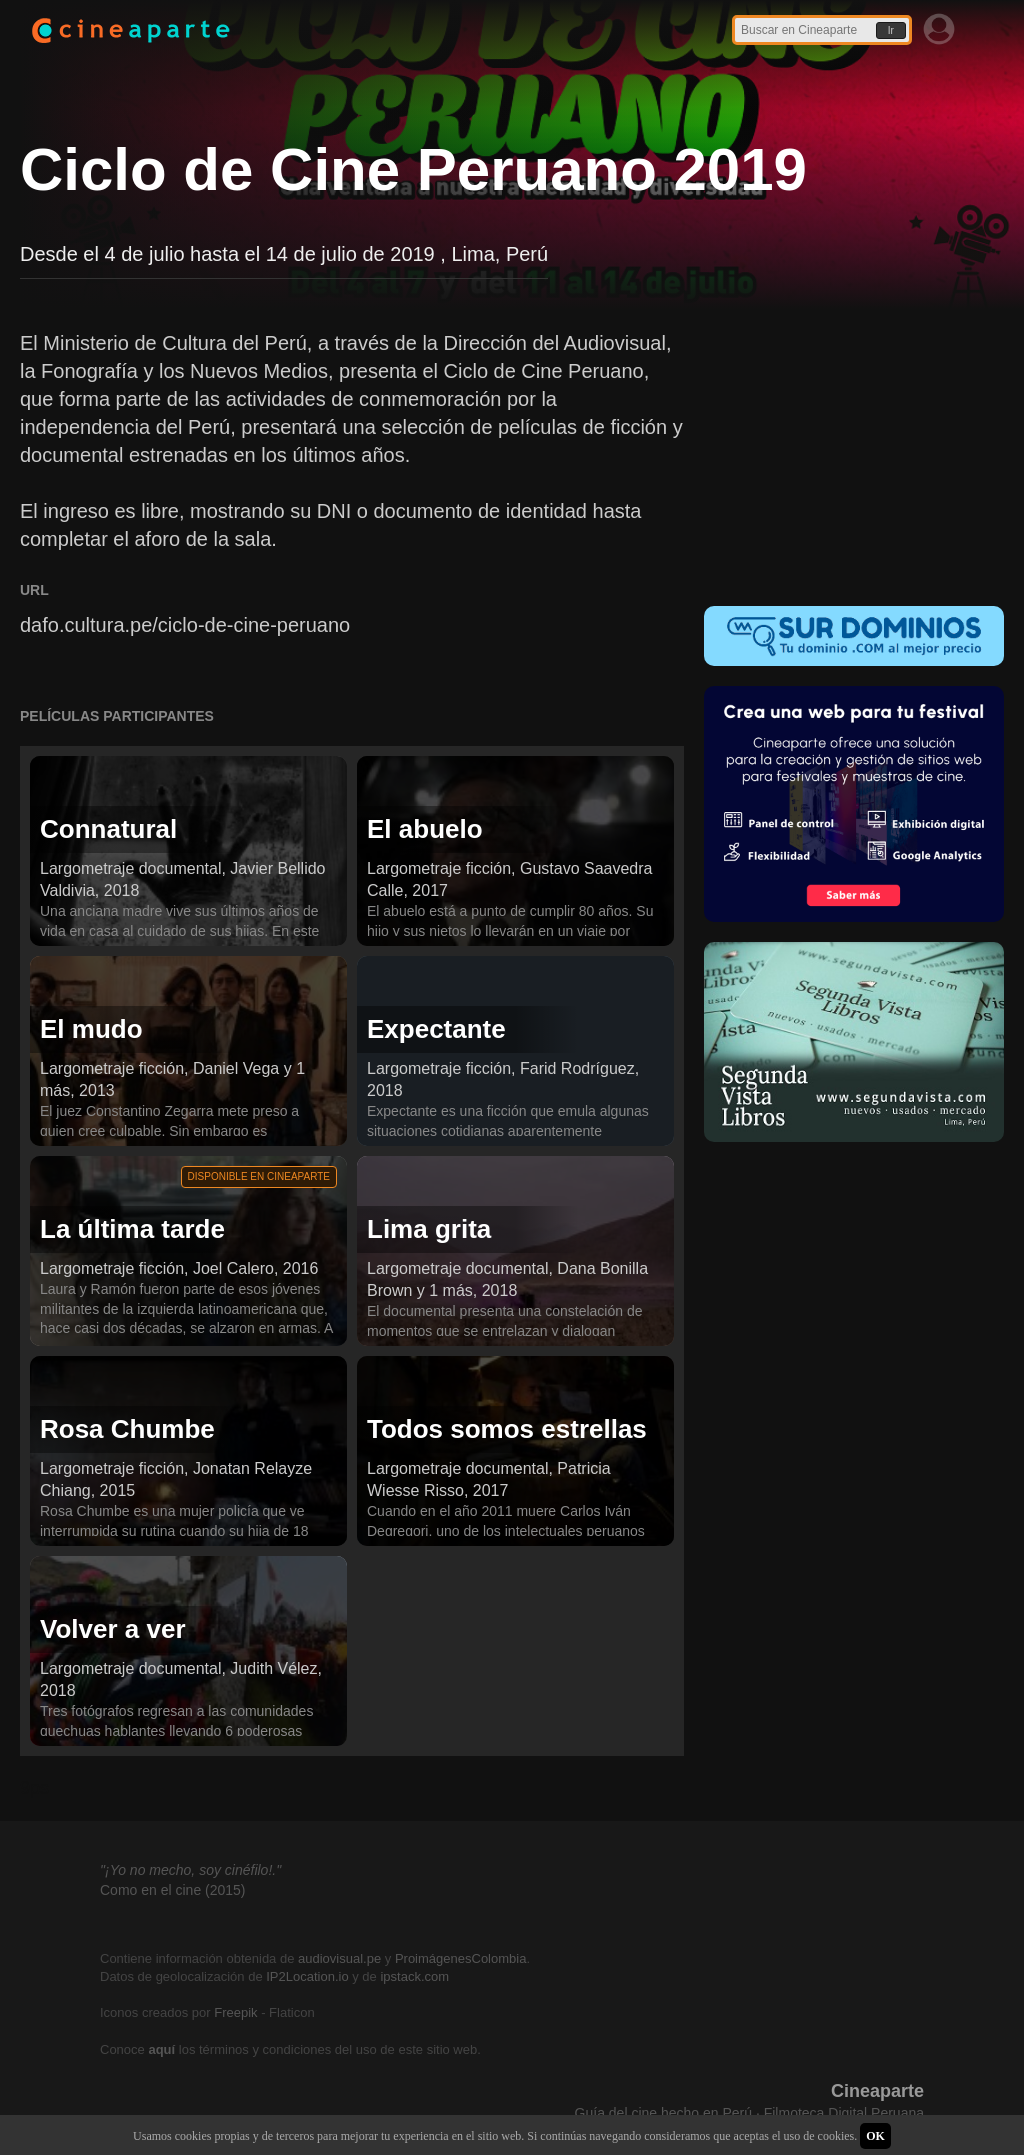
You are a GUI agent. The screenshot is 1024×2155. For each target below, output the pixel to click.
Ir (891, 30)
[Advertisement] (854, 454)
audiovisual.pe (339, 1958)
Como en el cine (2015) (173, 1890)
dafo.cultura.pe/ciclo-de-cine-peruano (185, 625)
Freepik (235, 2012)
